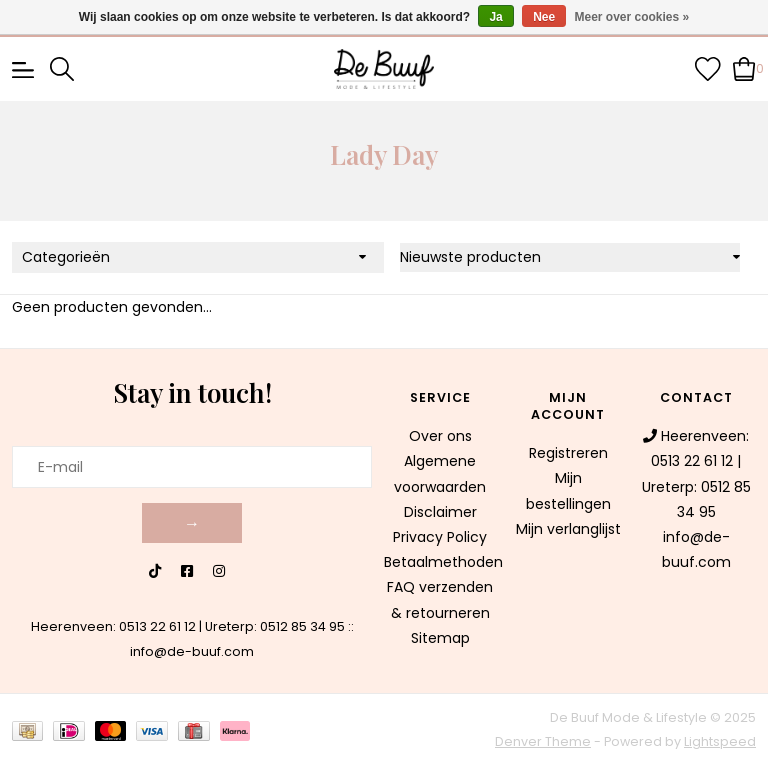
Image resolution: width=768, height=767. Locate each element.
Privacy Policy (440, 537)
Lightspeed (720, 741)
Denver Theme (543, 741)
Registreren (568, 453)
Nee (544, 17)
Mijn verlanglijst (568, 529)
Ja (495, 17)
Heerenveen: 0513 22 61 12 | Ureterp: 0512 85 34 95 (188, 626)
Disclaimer (440, 512)
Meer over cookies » (632, 17)
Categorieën (66, 257)
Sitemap (440, 638)
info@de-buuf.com (192, 651)
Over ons (440, 436)
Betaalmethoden (443, 562)
